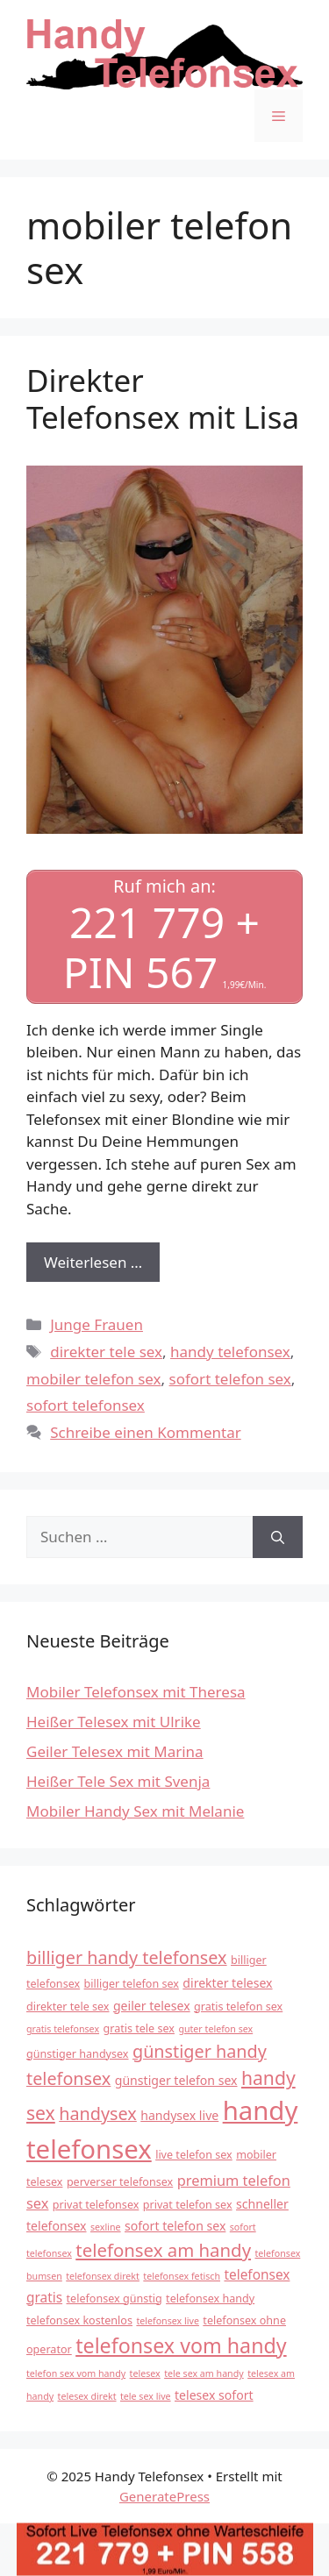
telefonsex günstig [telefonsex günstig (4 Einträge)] (114, 2298)
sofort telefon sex (230, 1379)
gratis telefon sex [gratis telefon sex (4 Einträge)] (238, 2006)
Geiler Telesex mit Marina (115, 1751)
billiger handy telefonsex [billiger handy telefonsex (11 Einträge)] (126, 1957)
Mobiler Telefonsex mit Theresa (136, 1692)
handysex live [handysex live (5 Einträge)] (179, 2115)
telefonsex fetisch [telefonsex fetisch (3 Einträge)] (181, 2276)
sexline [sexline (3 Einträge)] (105, 2227)
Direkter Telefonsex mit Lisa (162, 398)
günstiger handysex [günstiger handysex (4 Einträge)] (77, 2053)
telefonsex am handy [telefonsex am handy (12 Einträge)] (163, 2250)
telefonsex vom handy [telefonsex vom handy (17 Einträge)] (180, 2345)
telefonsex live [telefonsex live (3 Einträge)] (167, 2321)
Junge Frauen (96, 1324)
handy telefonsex (230, 1351)
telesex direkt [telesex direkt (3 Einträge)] (87, 2396)
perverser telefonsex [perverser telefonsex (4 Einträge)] (120, 2181)
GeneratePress (164, 2496)
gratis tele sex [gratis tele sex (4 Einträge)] (138, 2028)
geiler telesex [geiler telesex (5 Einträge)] (151, 2005)
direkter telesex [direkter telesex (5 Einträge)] (227, 1983)
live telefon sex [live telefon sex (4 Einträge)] (193, 2154)
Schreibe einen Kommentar (145, 1432)
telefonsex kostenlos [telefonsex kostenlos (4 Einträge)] (79, 2320)
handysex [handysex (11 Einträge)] (98, 2113)
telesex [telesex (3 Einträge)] (145, 2373)
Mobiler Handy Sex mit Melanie (135, 1811)
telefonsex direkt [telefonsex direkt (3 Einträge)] (102, 2276)
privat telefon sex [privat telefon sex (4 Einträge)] (187, 2204)
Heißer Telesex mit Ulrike (113, 1721)
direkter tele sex (106, 1351)
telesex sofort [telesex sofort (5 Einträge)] (214, 2395)
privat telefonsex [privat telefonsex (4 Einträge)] (96, 2204)
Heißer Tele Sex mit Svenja (118, 1781)
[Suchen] (278, 1537)
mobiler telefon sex (93, 1379)
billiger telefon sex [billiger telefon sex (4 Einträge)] (131, 1983)
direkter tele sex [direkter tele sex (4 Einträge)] (67, 2006)
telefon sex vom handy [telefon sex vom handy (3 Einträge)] (75, 2373)
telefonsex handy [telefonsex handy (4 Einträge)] (210, 2298)
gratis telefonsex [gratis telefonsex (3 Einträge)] (62, 2029)
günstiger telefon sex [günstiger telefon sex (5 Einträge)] (176, 2080)
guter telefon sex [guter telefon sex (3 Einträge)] (215, 2029)
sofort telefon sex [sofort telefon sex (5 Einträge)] (175, 2225)
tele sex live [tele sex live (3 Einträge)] (145, 2396)
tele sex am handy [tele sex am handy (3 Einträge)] (204, 2373)
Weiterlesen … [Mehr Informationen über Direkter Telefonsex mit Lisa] (93, 1262)
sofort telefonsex (85, 1405)
